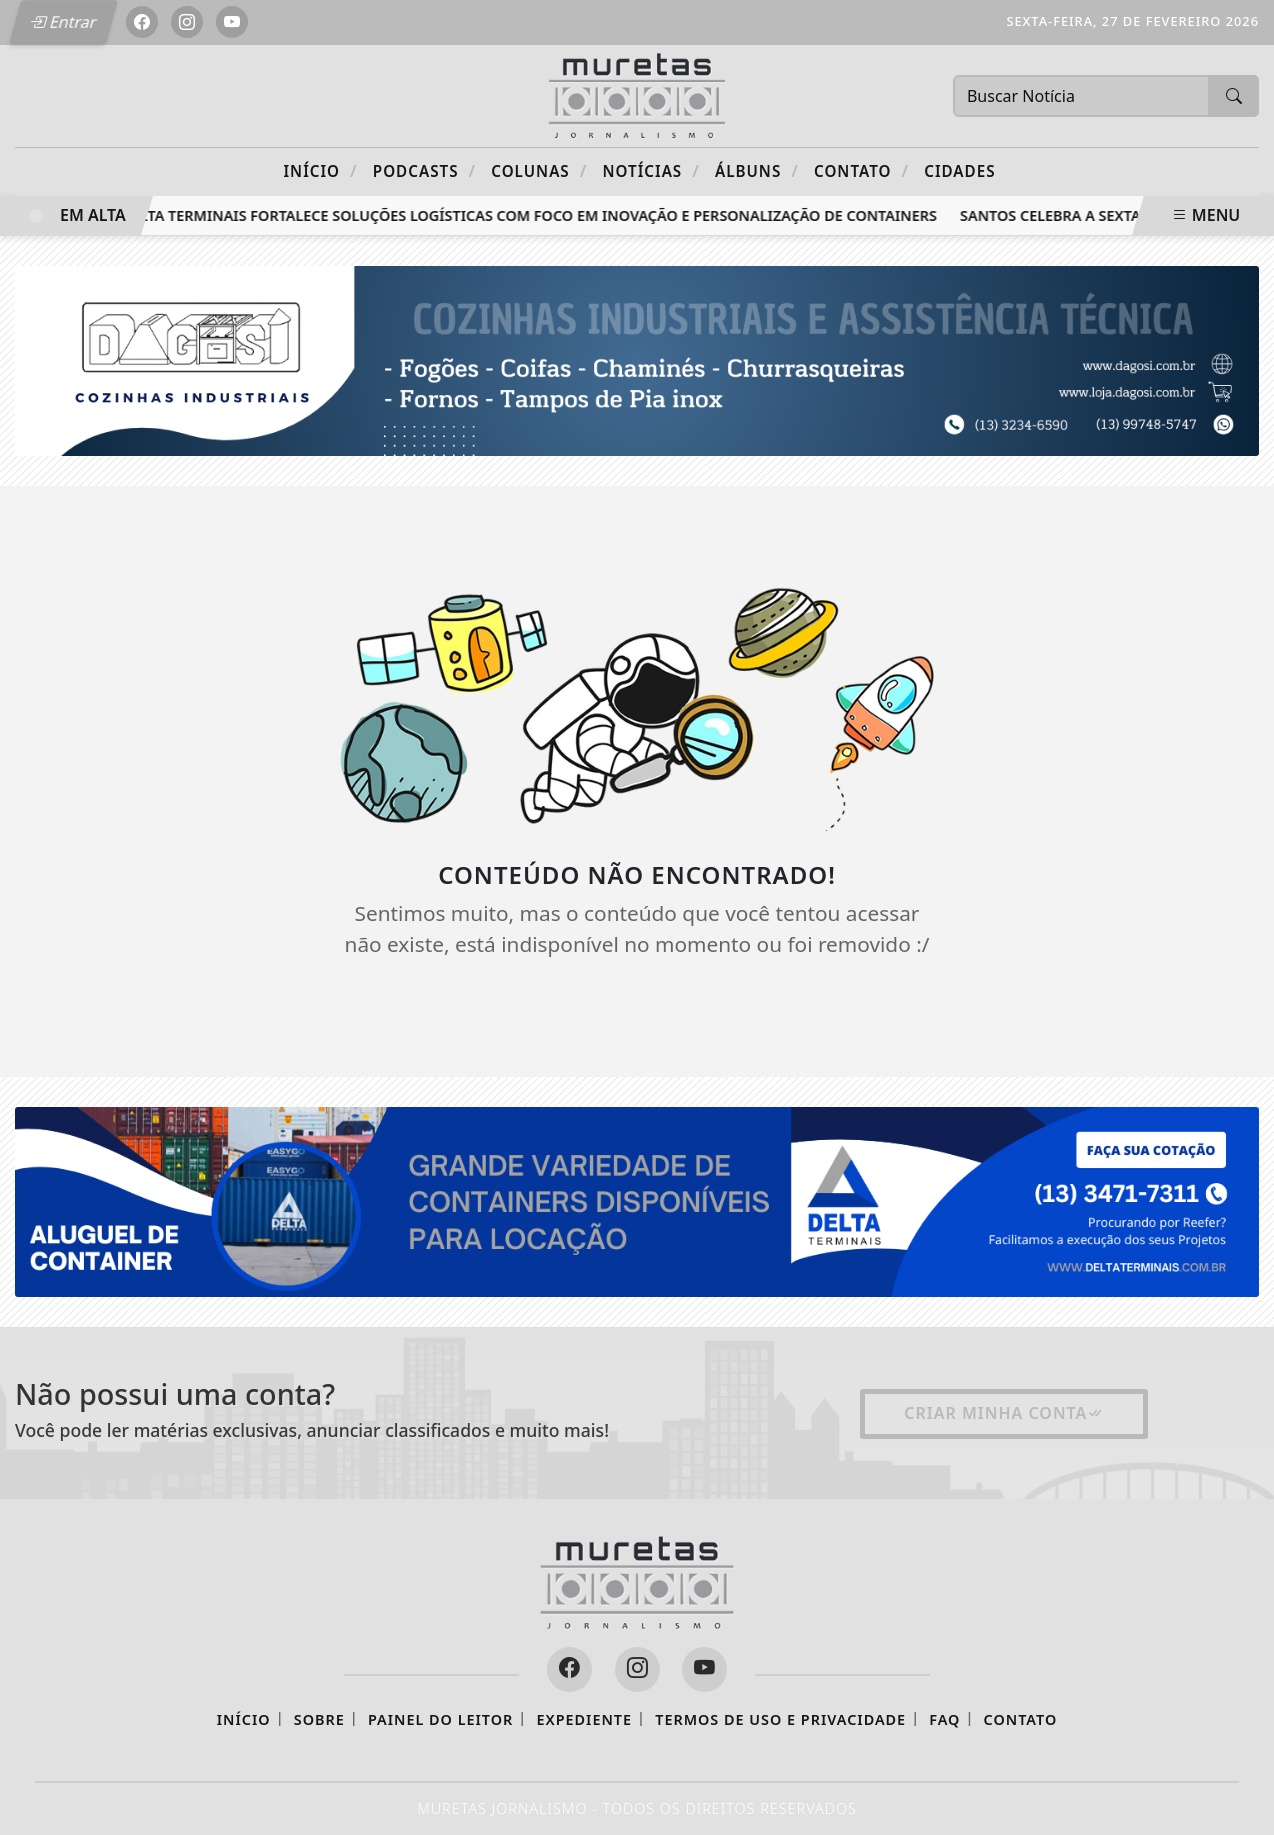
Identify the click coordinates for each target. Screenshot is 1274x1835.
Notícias (651, 170)
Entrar (63, 22)
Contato (861, 170)
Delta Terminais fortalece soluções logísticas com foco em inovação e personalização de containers (537, 215)
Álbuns (757, 170)
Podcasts (424, 170)
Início (320, 170)
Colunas (539, 170)
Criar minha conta (1004, 1413)
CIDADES (959, 171)
